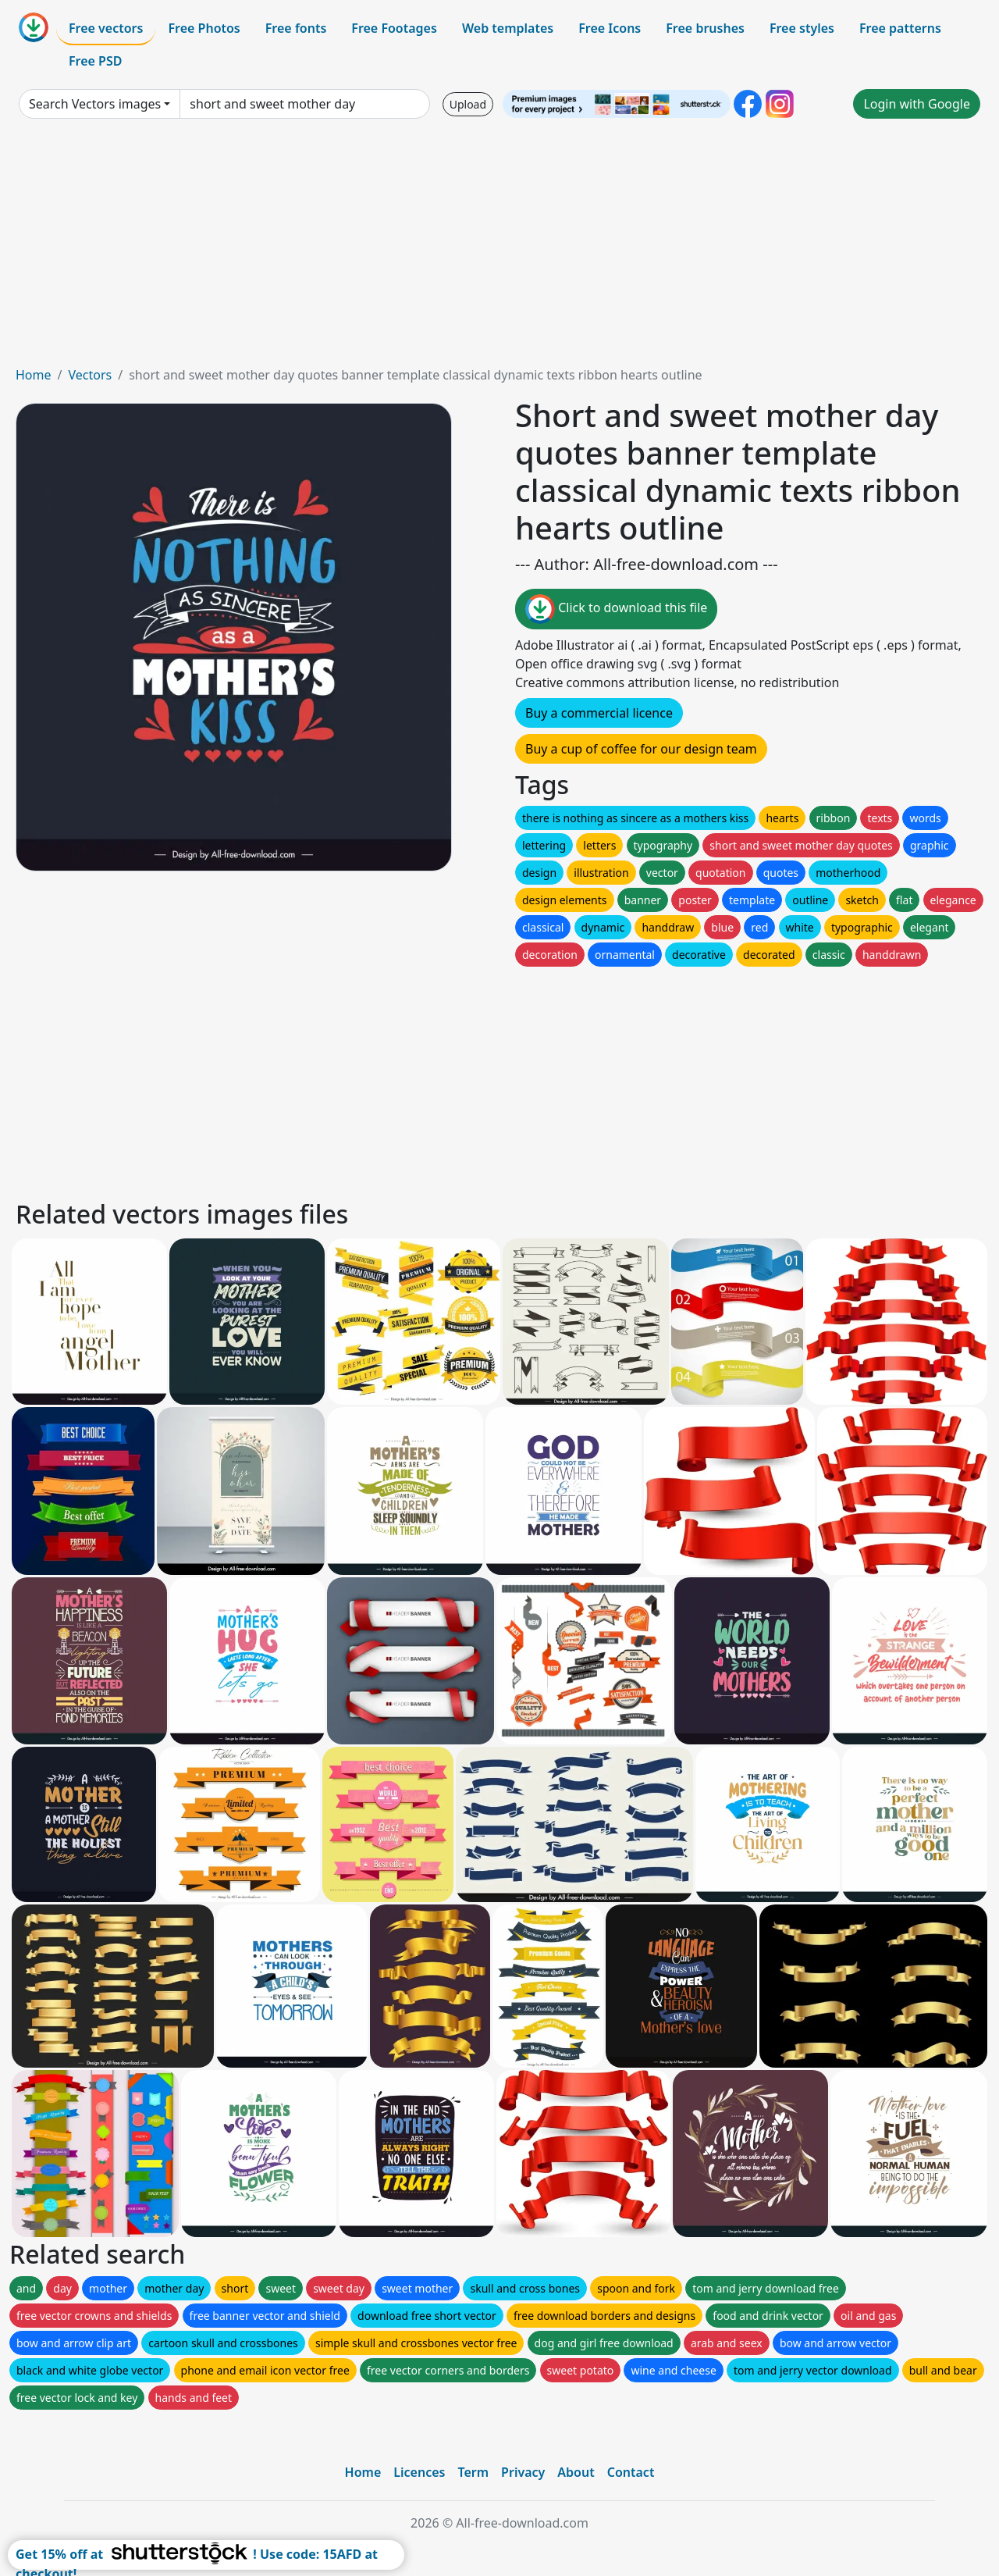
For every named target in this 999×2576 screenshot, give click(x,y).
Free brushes (705, 28)
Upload (468, 104)
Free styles (802, 28)
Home (34, 374)
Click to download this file (616, 609)
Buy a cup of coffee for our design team (641, 748)
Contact (631, 2472)
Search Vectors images (95, 103)
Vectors (90, 374)
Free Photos (204, 28)
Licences (419, 2472)
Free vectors (106, 28)
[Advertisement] (499, 248)
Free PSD (95, 60)
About (575, 2472)
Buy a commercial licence (599, 712)
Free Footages (394, 28)
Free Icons (609, 28)
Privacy (523, 2472)
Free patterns (900, 28)
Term (473, 2472)
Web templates (507, 28)
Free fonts (296, 28)
